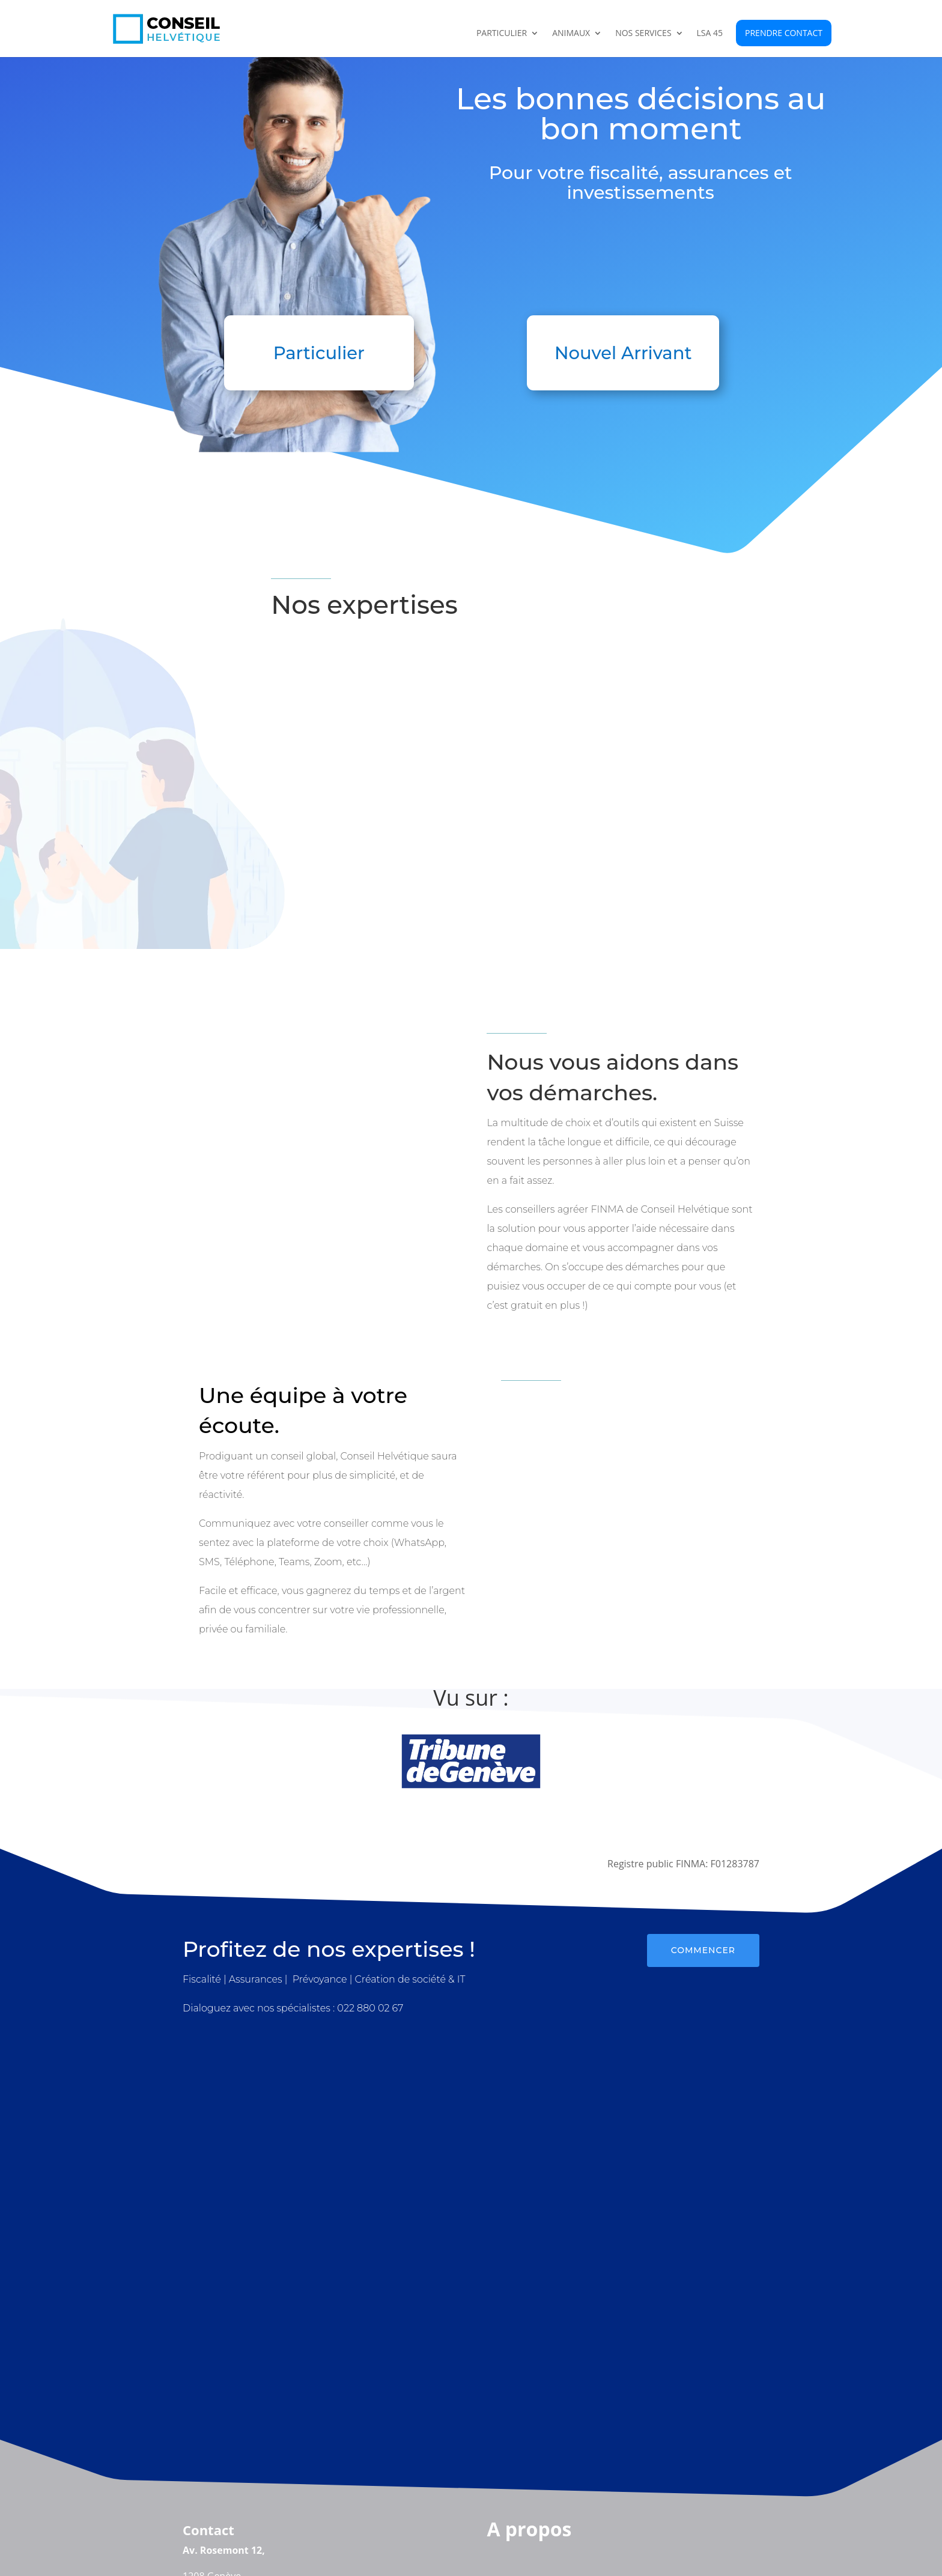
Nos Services (643, 33)
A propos (529, 2529)
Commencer (703, 1950)
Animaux (571, 33)
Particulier (501, 33)
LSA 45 (710, 33)
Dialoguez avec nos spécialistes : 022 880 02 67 (293, 2008)
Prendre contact (783, 32)
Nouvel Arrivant (623, 352)
